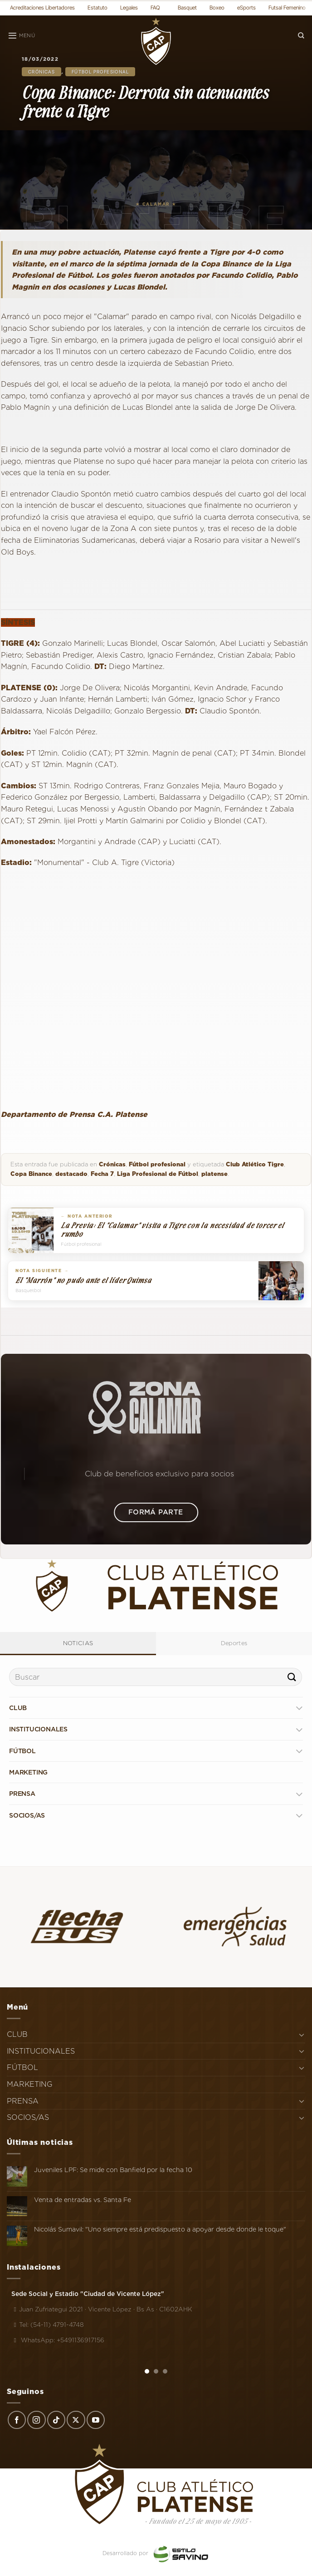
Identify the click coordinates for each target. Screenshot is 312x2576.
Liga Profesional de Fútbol (157, 1173)
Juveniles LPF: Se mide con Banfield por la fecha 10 (113, 2169)
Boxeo (217, 7)
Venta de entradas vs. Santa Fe (82, 2199)
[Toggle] (299, 1708)
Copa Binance (31, 1173)
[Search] (301, 35)
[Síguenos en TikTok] (56, 2420)
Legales (129, 7)
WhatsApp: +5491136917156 (57, 2340)
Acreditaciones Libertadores (42, 7)
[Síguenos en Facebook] (17, 2420)
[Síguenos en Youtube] (96, 2420)
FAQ (155, 7)
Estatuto (97, 7)
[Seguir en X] (76, 2420)
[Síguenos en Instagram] (36, 2420)
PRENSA (22, 1793)
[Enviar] (292, 1677)
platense (214, 1173)
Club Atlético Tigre (255, 1164)
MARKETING (28, 1772)
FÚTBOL (22, 1751)
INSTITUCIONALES (38, 1729)
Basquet (187, 7)
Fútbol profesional (100, 71)
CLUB (18, 1707)
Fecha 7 (102, 1173)
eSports (246, 7)
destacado (71, 1173)
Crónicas (41, 71)
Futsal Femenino (287, 7)
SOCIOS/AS (27, 1815)
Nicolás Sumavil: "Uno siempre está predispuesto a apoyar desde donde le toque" (160, 2229)
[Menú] (21, 35)
